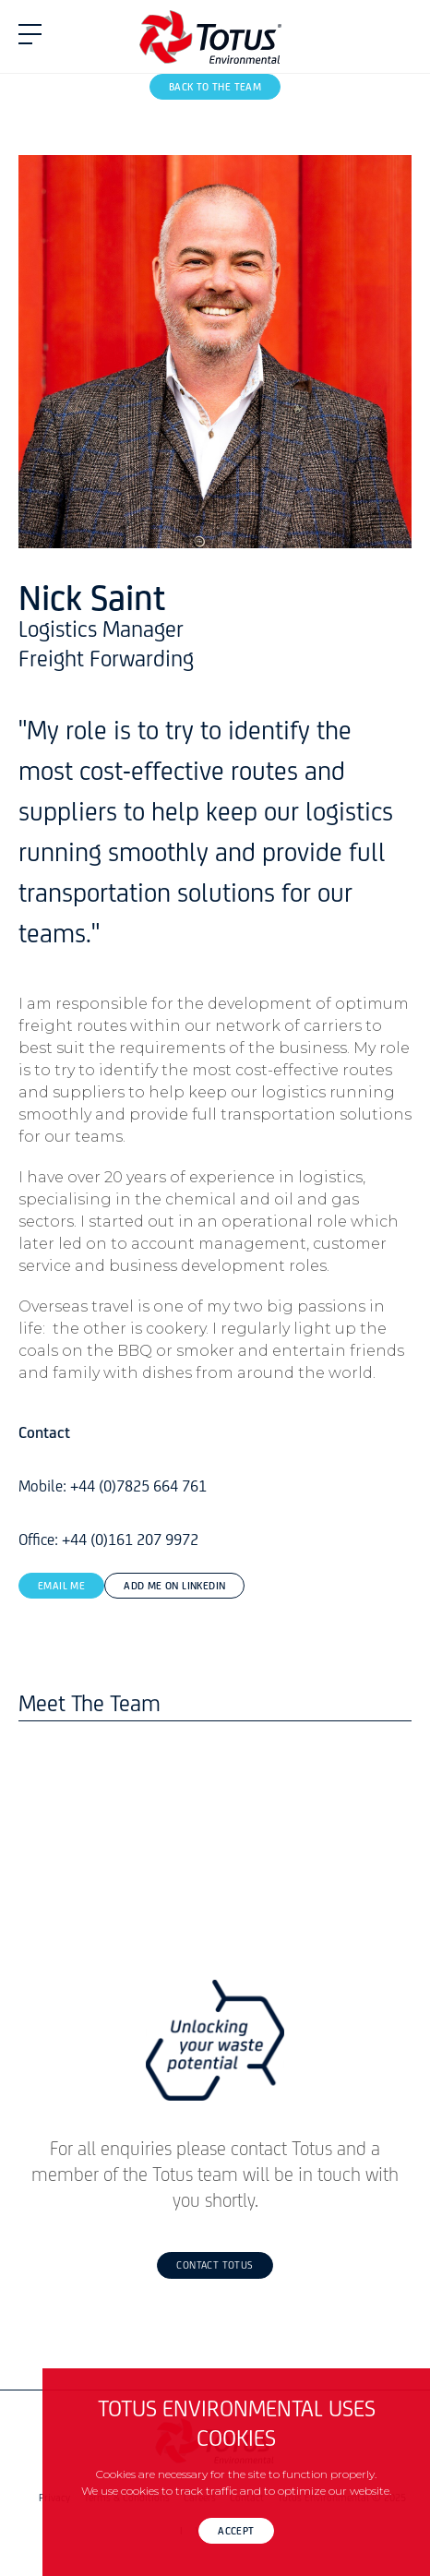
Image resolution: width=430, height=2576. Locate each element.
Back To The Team (215, 87)
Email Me (61, 1586)
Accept (236, 2531)
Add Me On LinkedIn (174, 1586)
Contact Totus (214, 2265)
